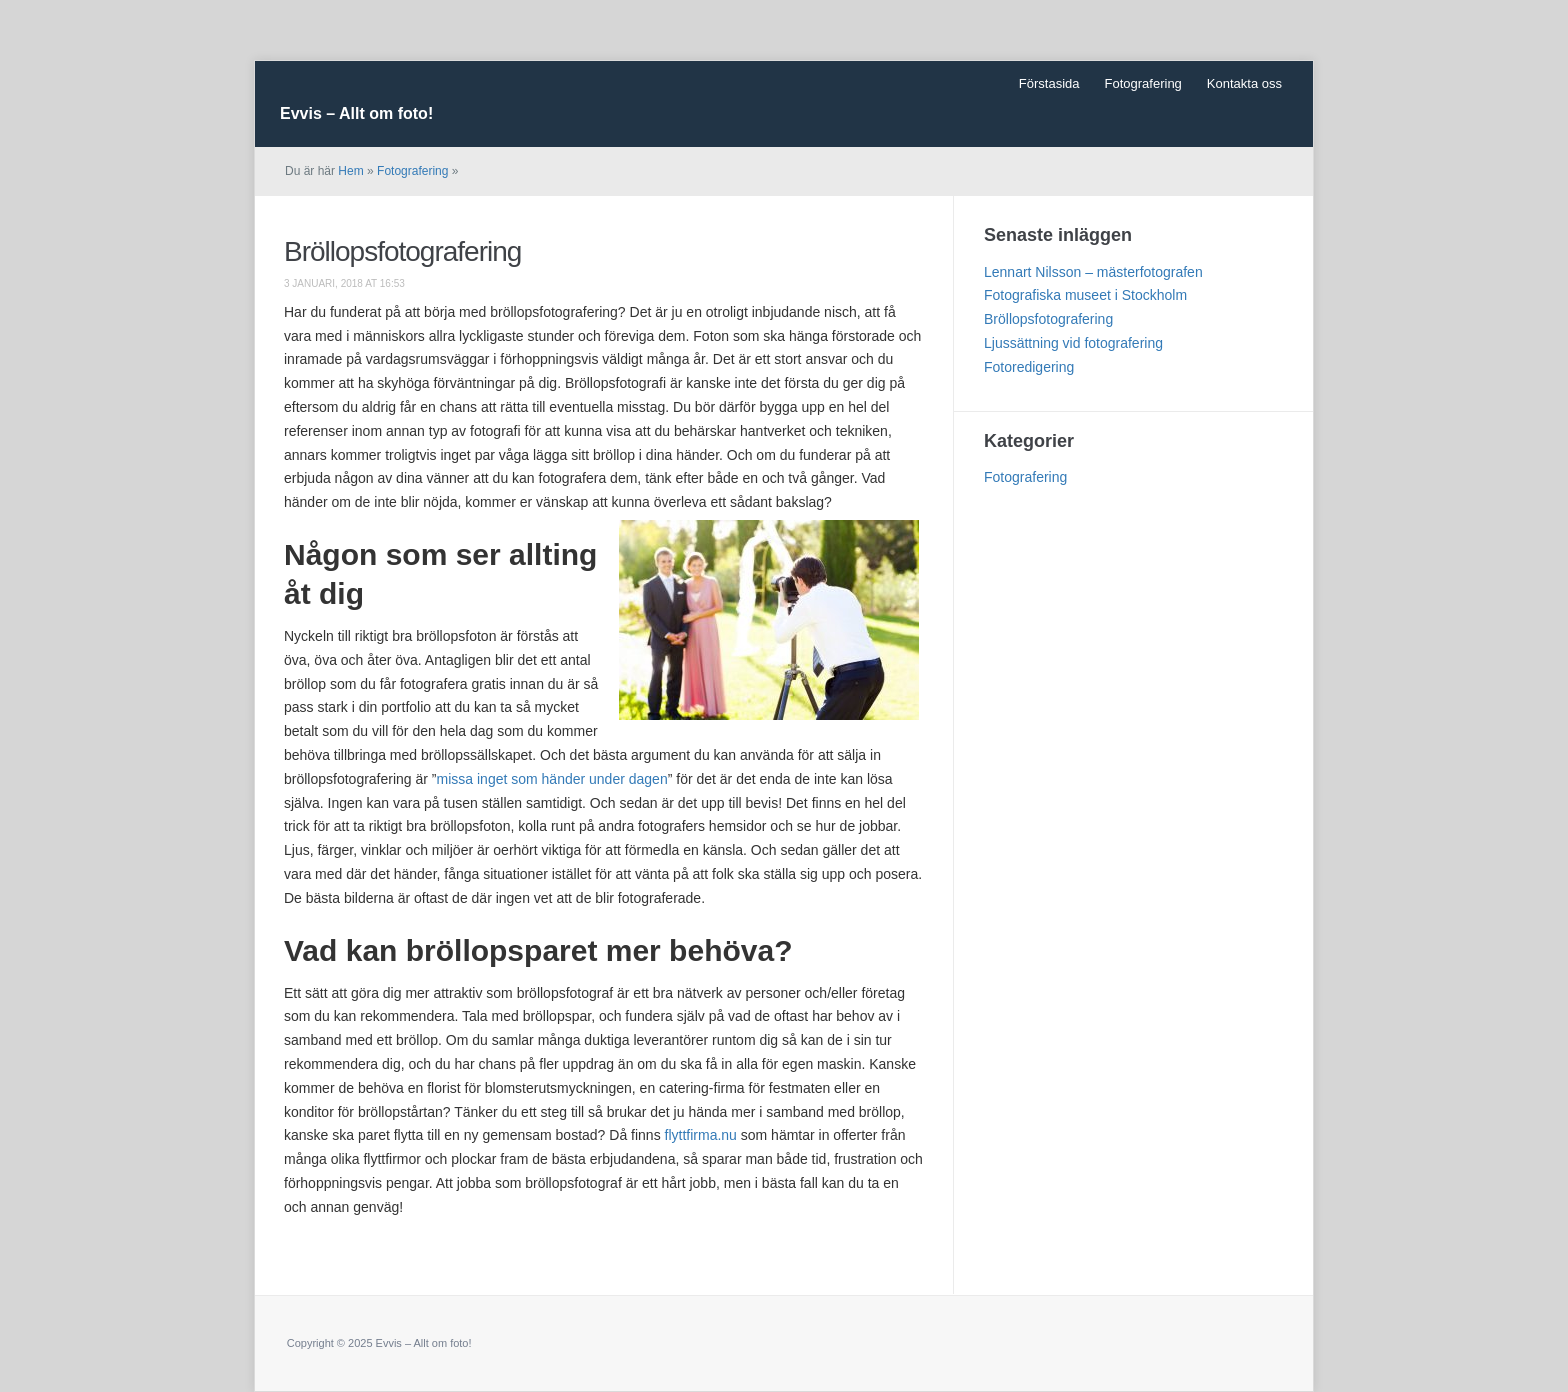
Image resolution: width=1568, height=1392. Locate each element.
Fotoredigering (1029, 367)
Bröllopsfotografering (402, 251)
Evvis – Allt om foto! (356, 113)
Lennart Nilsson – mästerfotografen (1093, 272)
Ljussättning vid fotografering (1073, 343)
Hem (350, 171)
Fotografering (1143, 83)
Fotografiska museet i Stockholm (1085, 295)
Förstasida (1049, 83)
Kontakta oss (1244, 83)
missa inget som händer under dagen (552, 779)
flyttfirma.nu (701, 1135)
